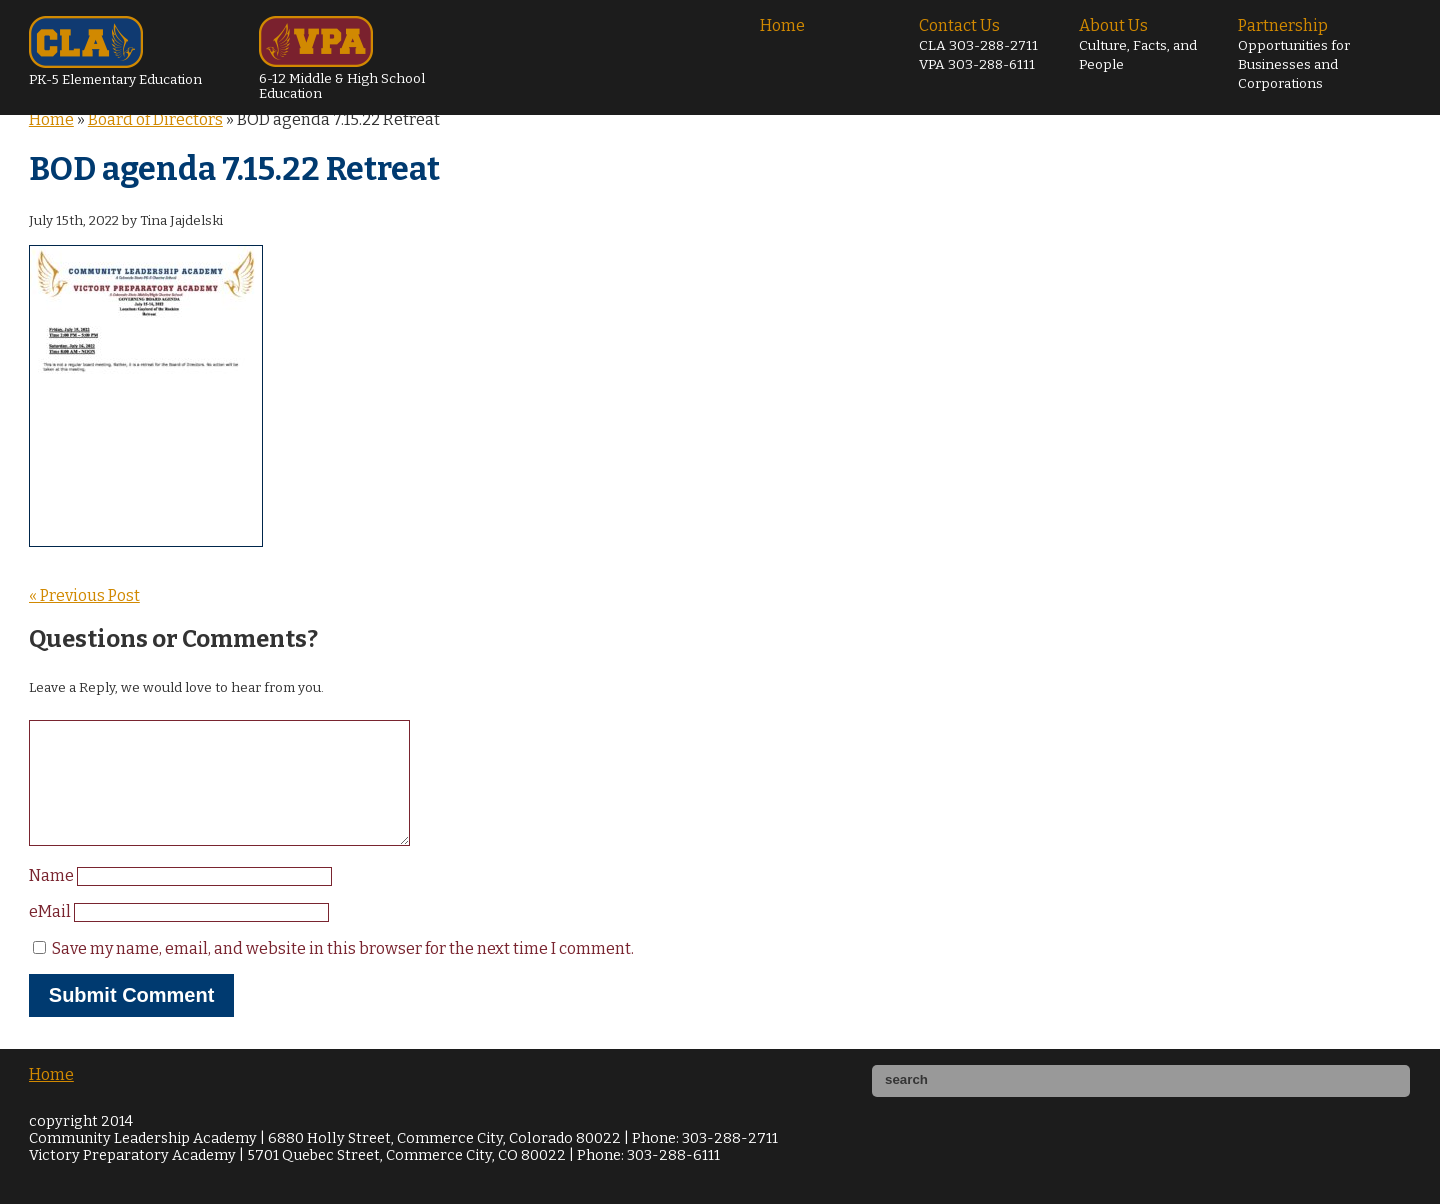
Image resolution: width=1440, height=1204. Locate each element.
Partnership (1294, 54)
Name (53, 899)
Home (782, 25)
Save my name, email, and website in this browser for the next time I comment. (343, 972)
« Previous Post (84, 595)
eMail (51, 935)
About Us (1138, 44)
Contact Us (978, 44)
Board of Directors (155, 119)
